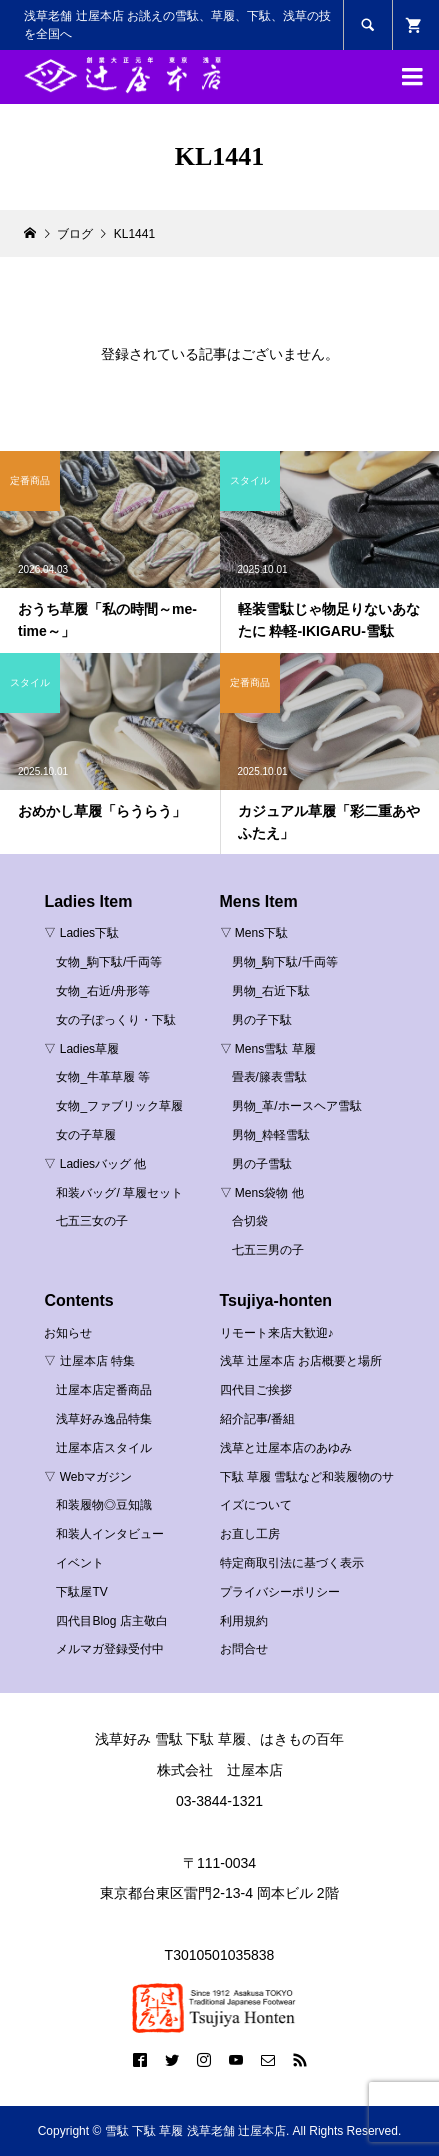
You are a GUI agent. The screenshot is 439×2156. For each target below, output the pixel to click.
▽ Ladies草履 (81, 1049)
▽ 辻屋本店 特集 (89, 1361)
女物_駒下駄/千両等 (109, 962)
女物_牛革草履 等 (103, 1077)
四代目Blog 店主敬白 (111, 1621)
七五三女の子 (92, 1221)
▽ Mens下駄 (254, 933)
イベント (80, 1563)
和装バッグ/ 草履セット (119, 1193)
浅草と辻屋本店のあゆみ (286, 1448)
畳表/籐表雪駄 (269, 1077)
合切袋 (250, 1221)
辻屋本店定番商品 (104, 1390)
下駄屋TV (81, 1592)
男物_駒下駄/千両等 (285, 962)
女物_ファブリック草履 (119, 1106)
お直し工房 (250, 1534)
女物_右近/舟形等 (103, 991)
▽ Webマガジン (88, 1477)
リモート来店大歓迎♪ (277, 1333)
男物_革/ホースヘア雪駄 (297, 1106)
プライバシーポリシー (280, 1592)
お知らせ (68, 1333)
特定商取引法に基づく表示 (292, 1563)
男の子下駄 (262, 1020)
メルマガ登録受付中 (110, 1649)
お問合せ (244, 1649)
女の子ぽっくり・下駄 (116, 1020)
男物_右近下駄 (271, 991)
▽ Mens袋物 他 (262, 1193)
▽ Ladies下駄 (81, 933)
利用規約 (244, 1621)
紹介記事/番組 (257, 1419)
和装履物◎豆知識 (104, 1505)
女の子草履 (86, 1135)
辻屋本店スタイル (104, 1448)
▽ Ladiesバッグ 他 (95, 1164)
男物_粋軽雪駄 (271, 1135)
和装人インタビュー (110, 1534)
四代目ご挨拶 (256, 1390)
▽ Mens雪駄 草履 (268, 1049)
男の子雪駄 (262, 1164)
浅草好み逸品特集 (104, 1419)
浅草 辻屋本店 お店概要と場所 (301, 1361)
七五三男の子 (268, 1250)
